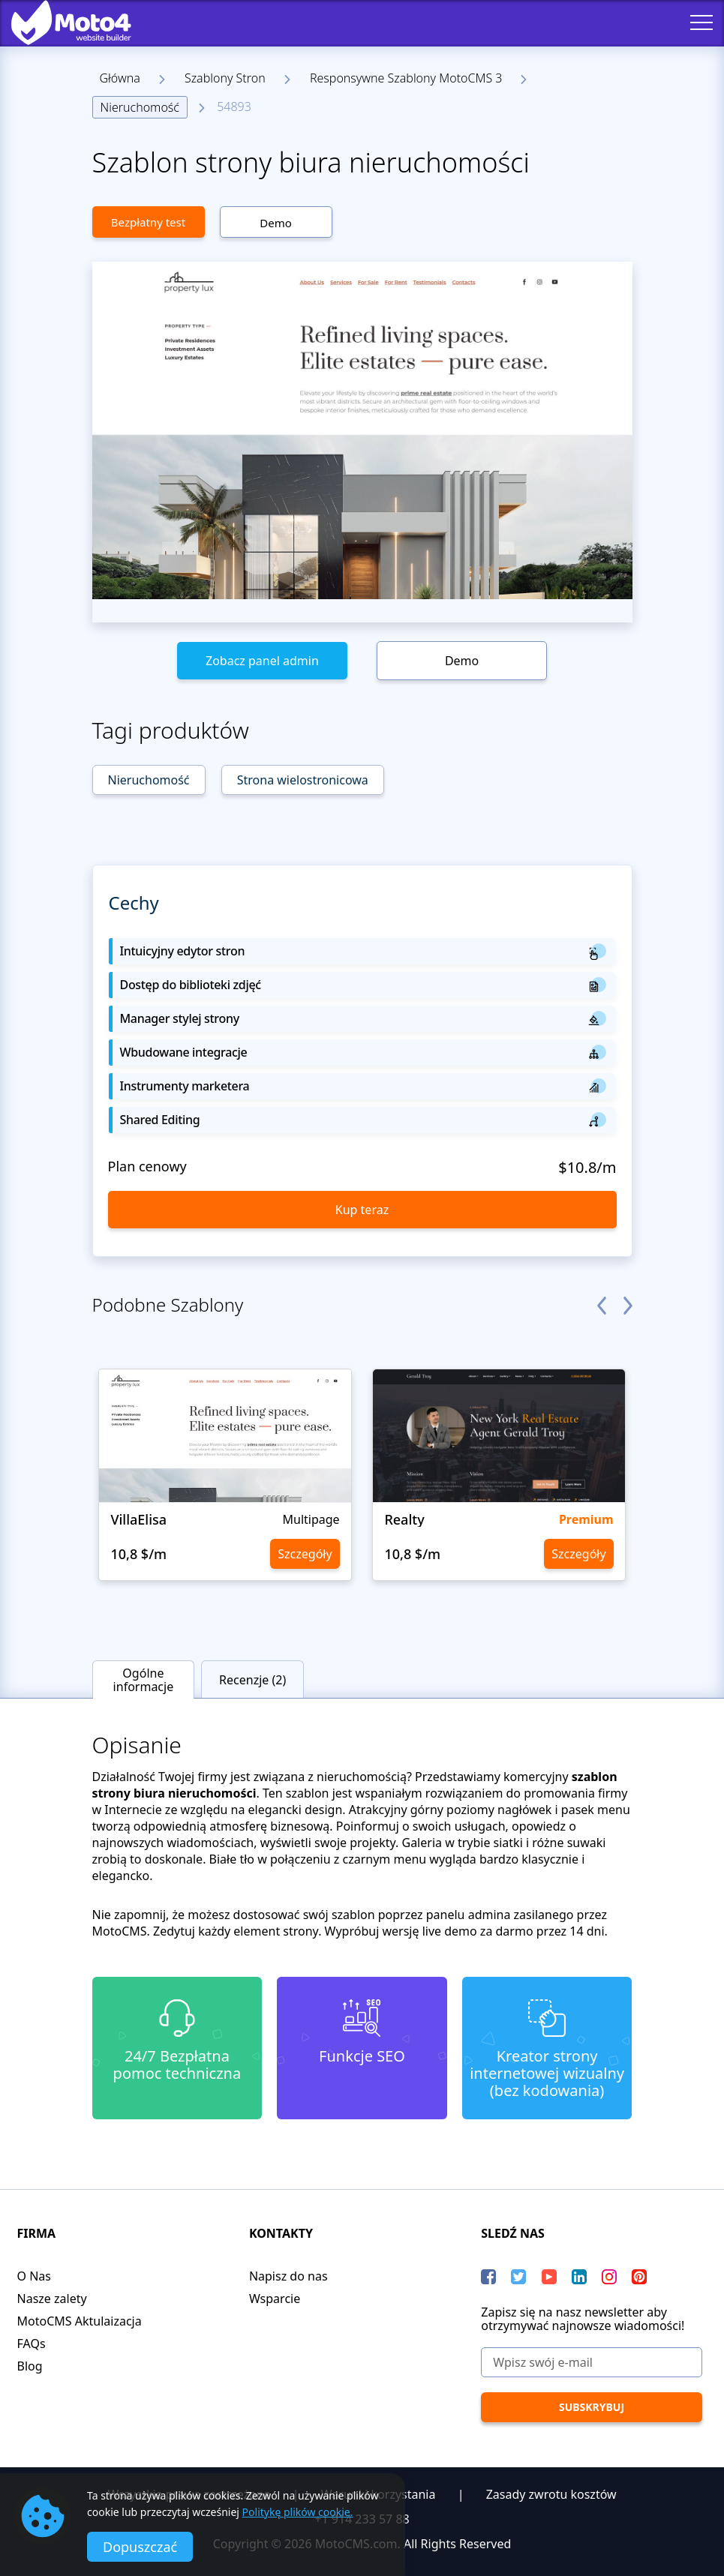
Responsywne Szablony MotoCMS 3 (406, 78)
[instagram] (609, 2276)
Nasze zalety (52, 2298)
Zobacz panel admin (262, 660)
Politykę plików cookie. (297, 2512)
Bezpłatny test (148, 221)
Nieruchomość (140, 107)
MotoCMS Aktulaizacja (79, 2321)
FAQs (31, 2343)
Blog (30, 2366)
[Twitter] (518, 2276)
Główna (120, 78)
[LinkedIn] (579, 2276)
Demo (276, 222)
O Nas (34, 2276)
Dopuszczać (140, 2547)
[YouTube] (549, 2276)
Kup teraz (362, 1209)
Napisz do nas (288, 2276)
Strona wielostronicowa (302, 780)
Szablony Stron (225, 78)
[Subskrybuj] (591, 2407)
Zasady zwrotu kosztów (551, 2494)
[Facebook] (488, 2276)
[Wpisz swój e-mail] (591, 2362)
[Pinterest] (639, 2276)
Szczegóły (305, 1554)
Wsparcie (274, 2298)
